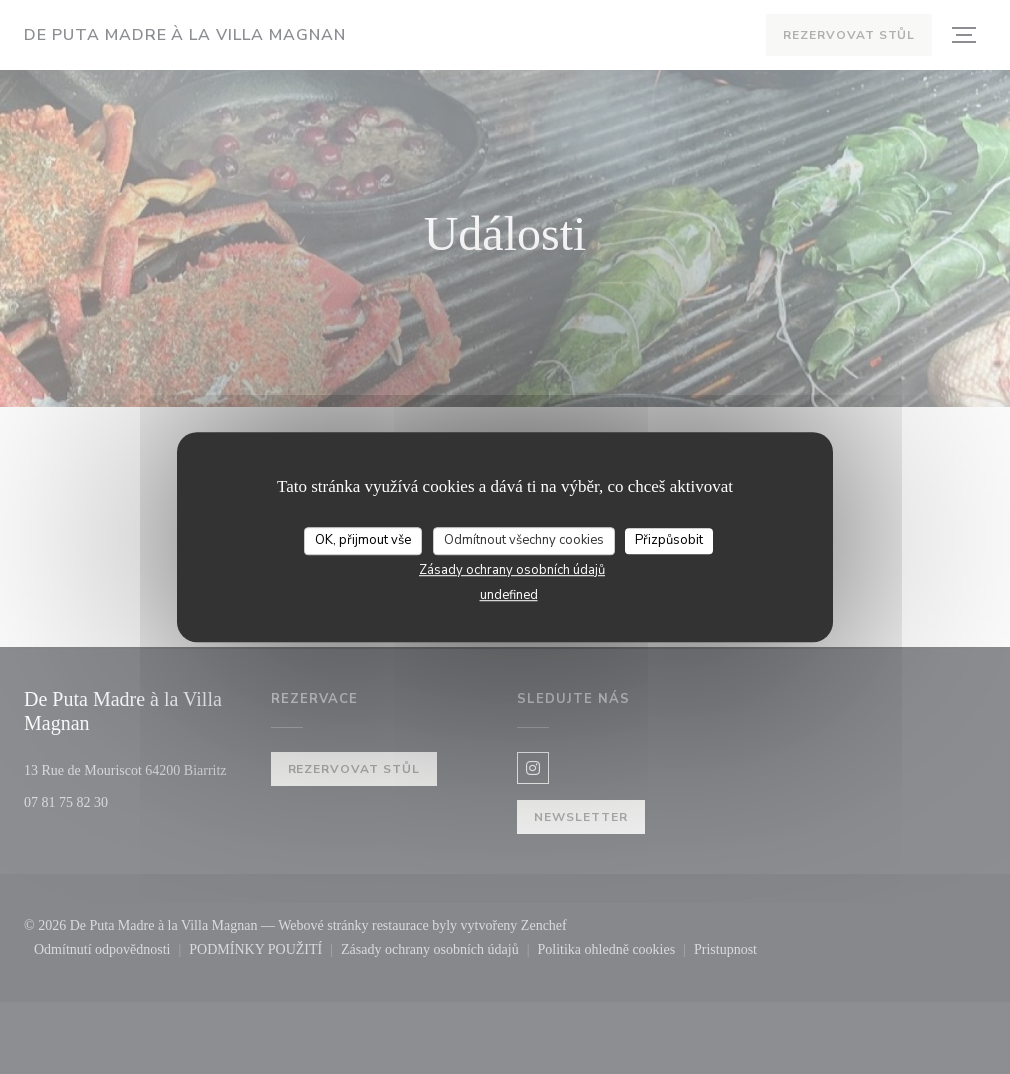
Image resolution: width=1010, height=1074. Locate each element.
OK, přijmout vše (363, 542)
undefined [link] (509, 596)
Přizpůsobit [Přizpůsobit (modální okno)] (670, 542)
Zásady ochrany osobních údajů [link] (512, 571)
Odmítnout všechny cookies (524, 542)
